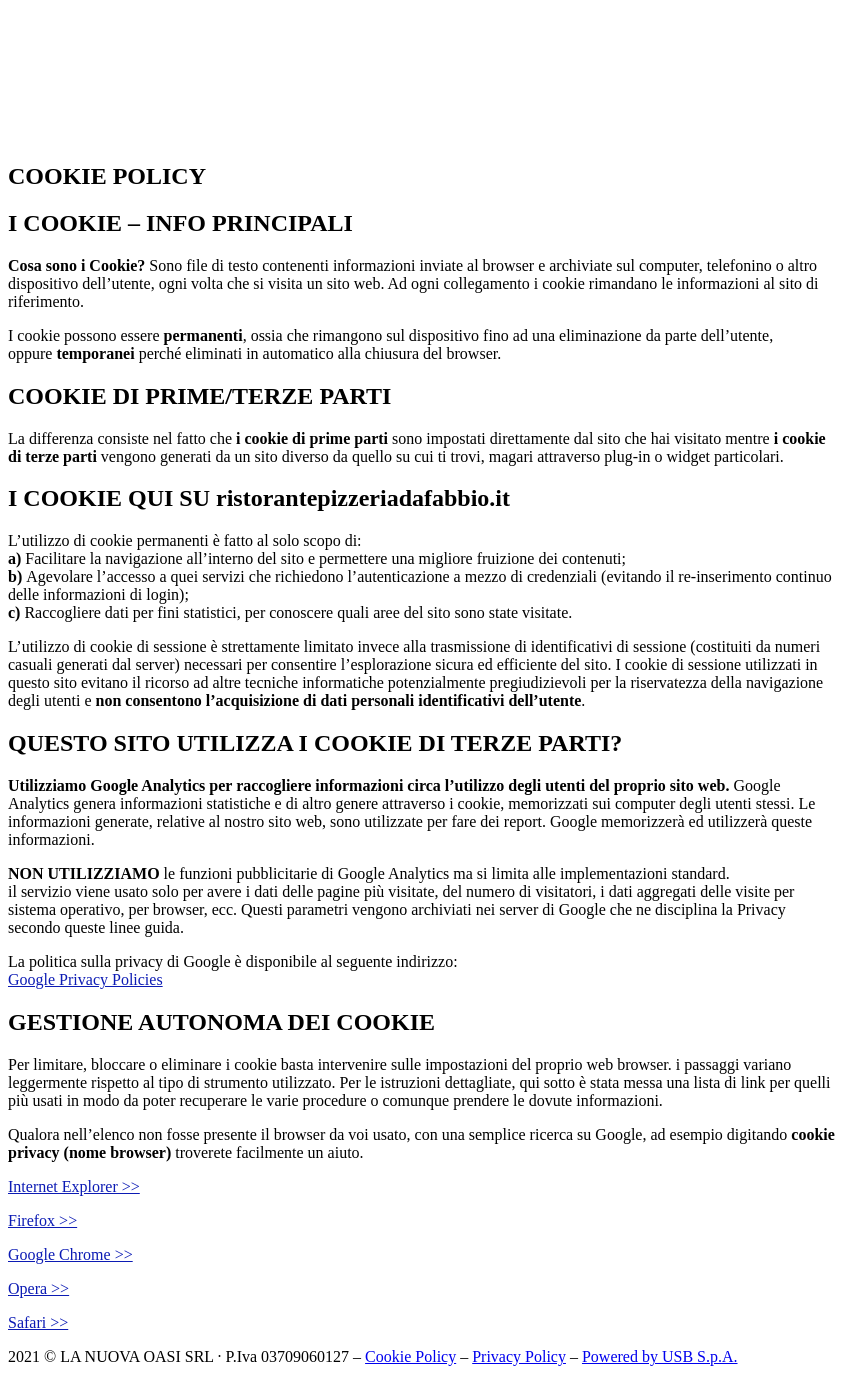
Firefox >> (42, 1220)
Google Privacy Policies (85, 979)
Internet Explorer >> (74, 1186)
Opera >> (38, 1288)
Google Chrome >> (70, 1254)
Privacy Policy (519, 1356)
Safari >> (38, 1322)
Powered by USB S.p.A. (660, 1356)
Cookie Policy (410, 1356)
